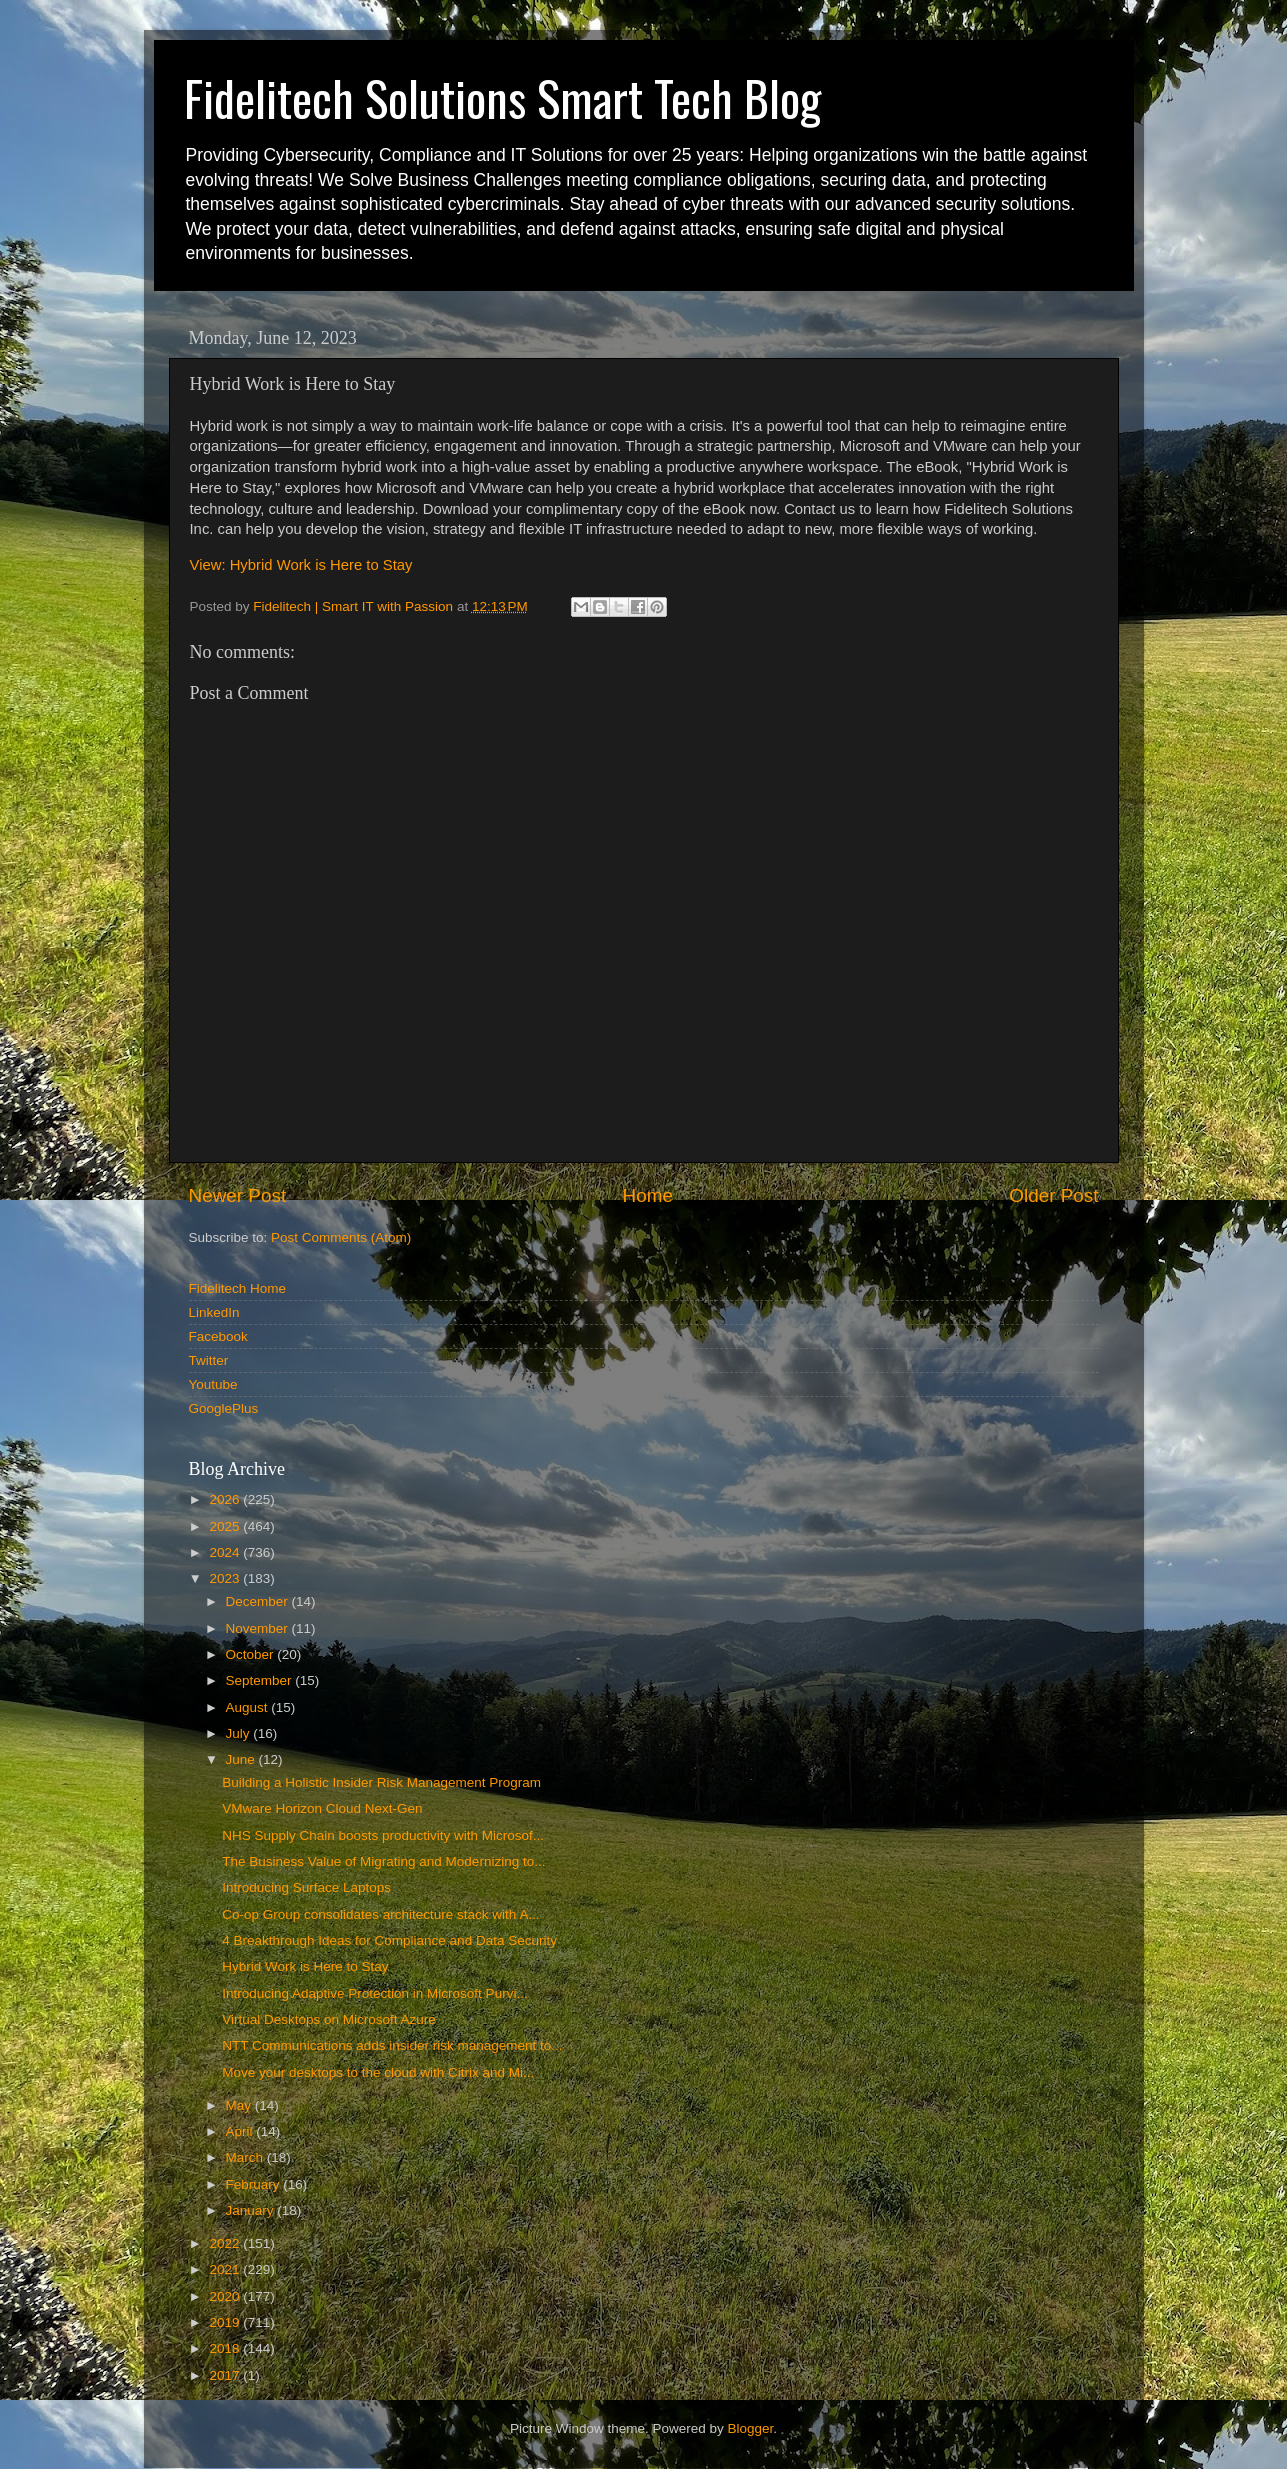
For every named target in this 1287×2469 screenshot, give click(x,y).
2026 (226, 1499)
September (261, 1680)
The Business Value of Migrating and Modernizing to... (383, 1861)
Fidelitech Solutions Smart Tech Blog (502, 97)
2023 (226, 1578)
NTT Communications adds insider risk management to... (392, 2045)
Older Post (1053, 1195)
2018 (226, 2348)
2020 (226, 2296)
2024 (226, 1552)
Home (648, 1195)
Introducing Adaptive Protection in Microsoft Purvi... (374, 1993)
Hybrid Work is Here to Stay (305, 1966)
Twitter (209, 1360)
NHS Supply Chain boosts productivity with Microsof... (383, 1835)
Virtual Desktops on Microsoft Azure (329, 2019)
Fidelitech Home (238, 1288)
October (252, 1654)
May (240, 2105)
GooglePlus (224, 1408)
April (241, 2131)
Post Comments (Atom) (341, 1237)
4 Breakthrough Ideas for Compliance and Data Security (389, 1940)
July (240, 1733)
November (259, 1628)
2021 (226, 2269)
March (246, 2157)
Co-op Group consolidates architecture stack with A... (380, 1914)
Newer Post (238, 1195)
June (242, 1759)
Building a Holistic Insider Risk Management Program (381, 1782)
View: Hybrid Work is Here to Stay (301, 565)
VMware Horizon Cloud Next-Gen (322, 1808)
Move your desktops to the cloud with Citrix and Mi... (378, 2072)
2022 (226, 2243)
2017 (226, 2375)
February (255, 2184)
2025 (226, 1526)
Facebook (218, 1336)
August (249, 1707)
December (259, 1601)
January (252, 2210)
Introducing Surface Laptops (306, 1887)
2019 (226, 2322)
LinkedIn (214, 1312)
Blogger (751, 2428)
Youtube (213, 1384)
